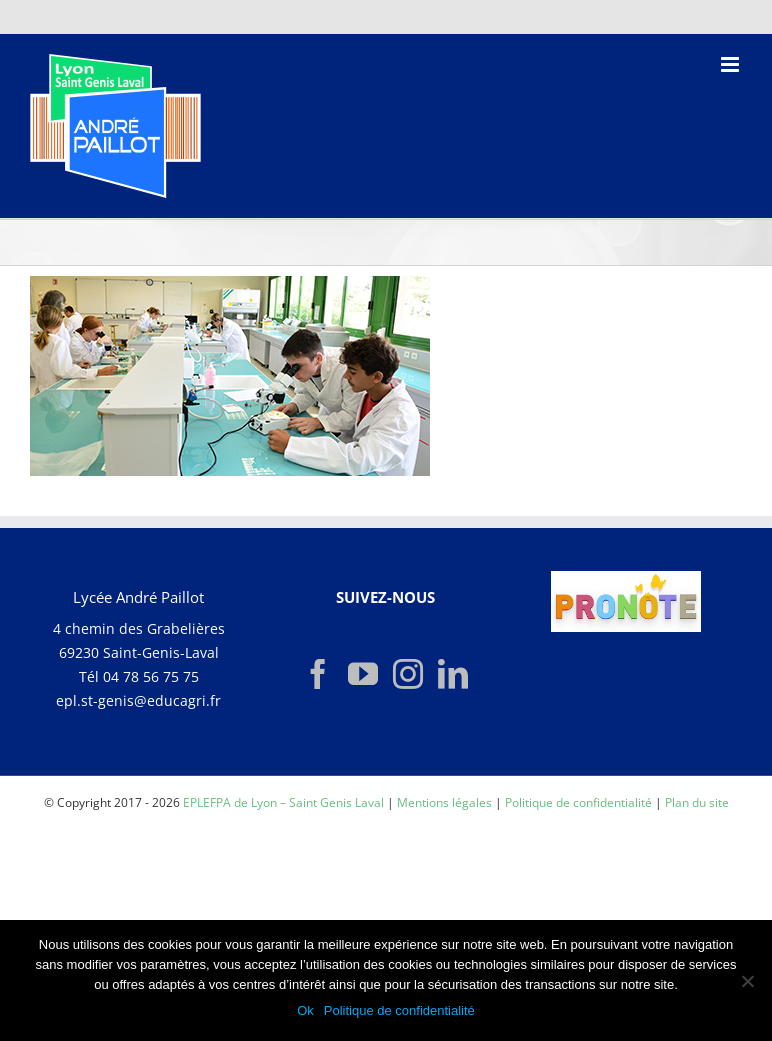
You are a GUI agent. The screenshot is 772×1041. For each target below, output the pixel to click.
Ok (305, 1010)
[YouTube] (363, 674)
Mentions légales (444, 802)
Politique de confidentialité (578, 802)
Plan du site (697, 802)
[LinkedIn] (453, 674)
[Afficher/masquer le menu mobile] (731, 64)
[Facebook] (318, 674)
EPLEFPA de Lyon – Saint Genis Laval (283, 802)
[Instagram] (408, 674)
